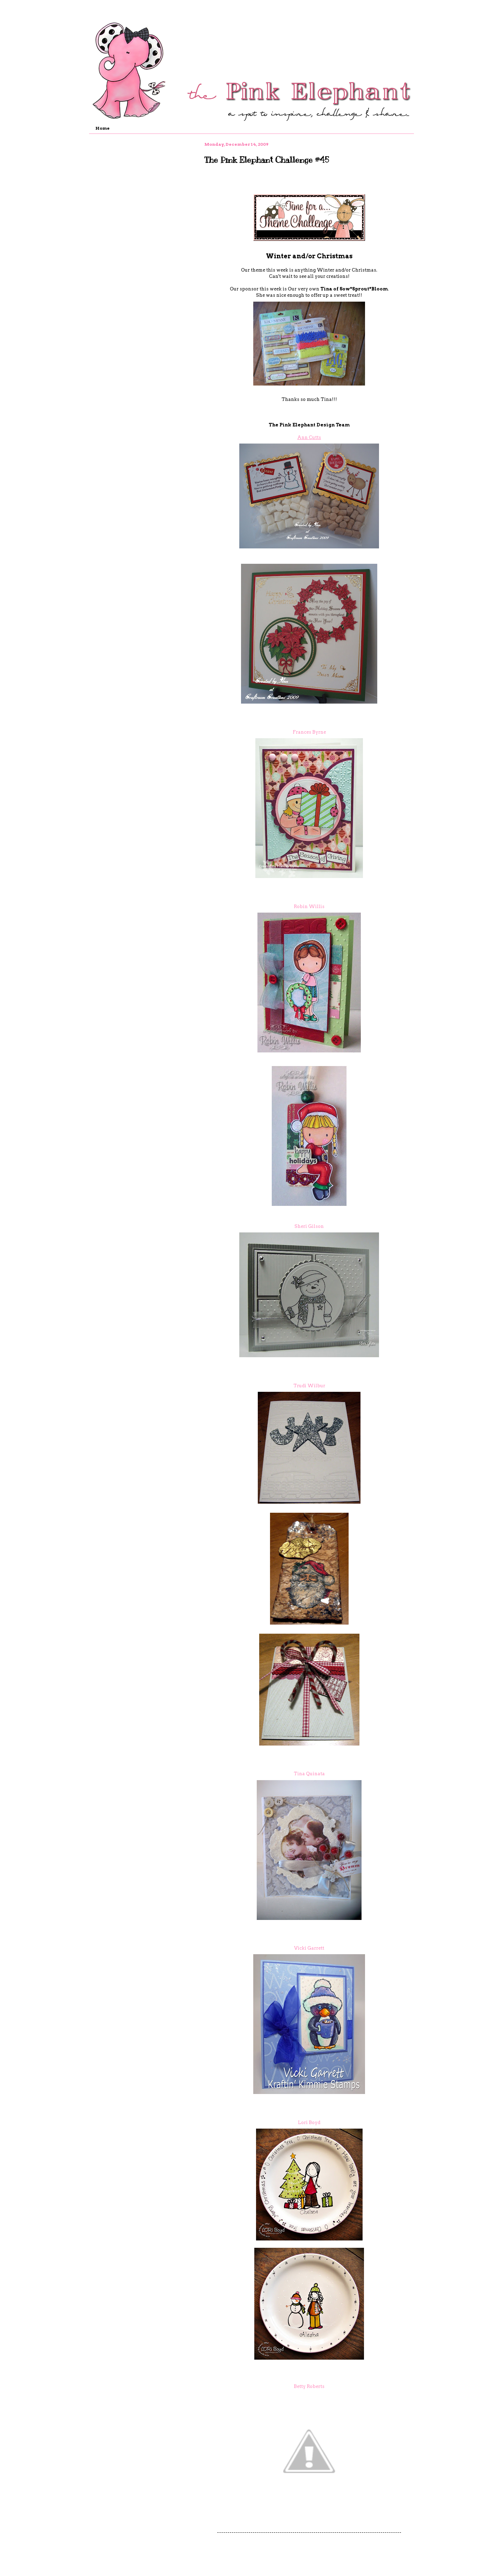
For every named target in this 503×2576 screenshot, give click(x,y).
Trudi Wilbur (309, 1385)
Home (102, 128)
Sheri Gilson (309, 1226)
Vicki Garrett (309, 1948)
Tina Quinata (309, 1773)
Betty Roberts (309, 2386)
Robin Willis (309, 906)
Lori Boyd (309, 2122)
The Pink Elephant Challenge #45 (266, 159)
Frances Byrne (309, 732)
